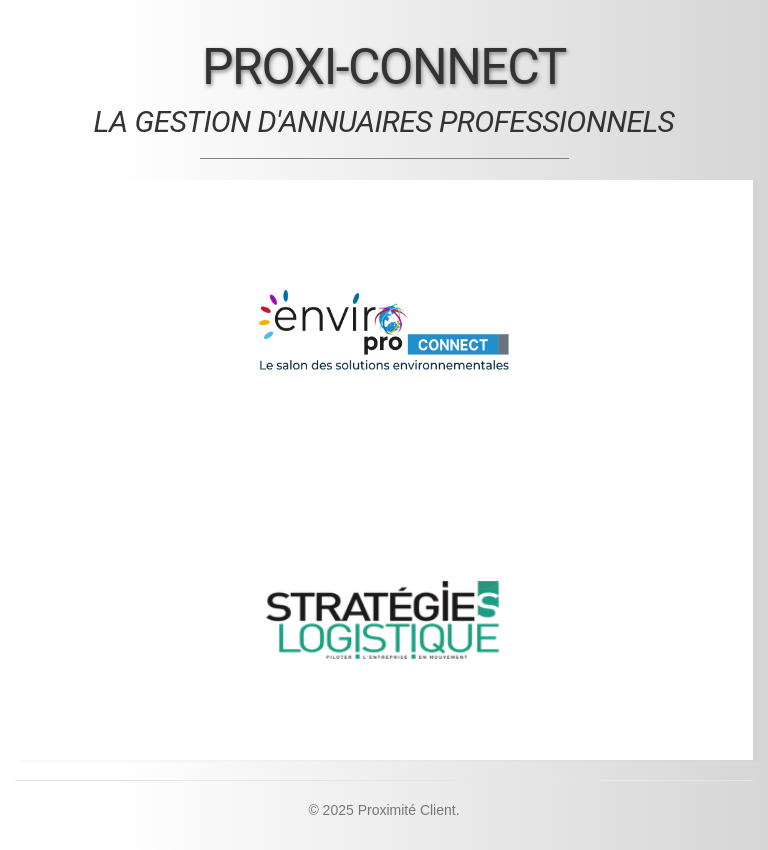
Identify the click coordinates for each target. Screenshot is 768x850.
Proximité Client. (409, 810)
